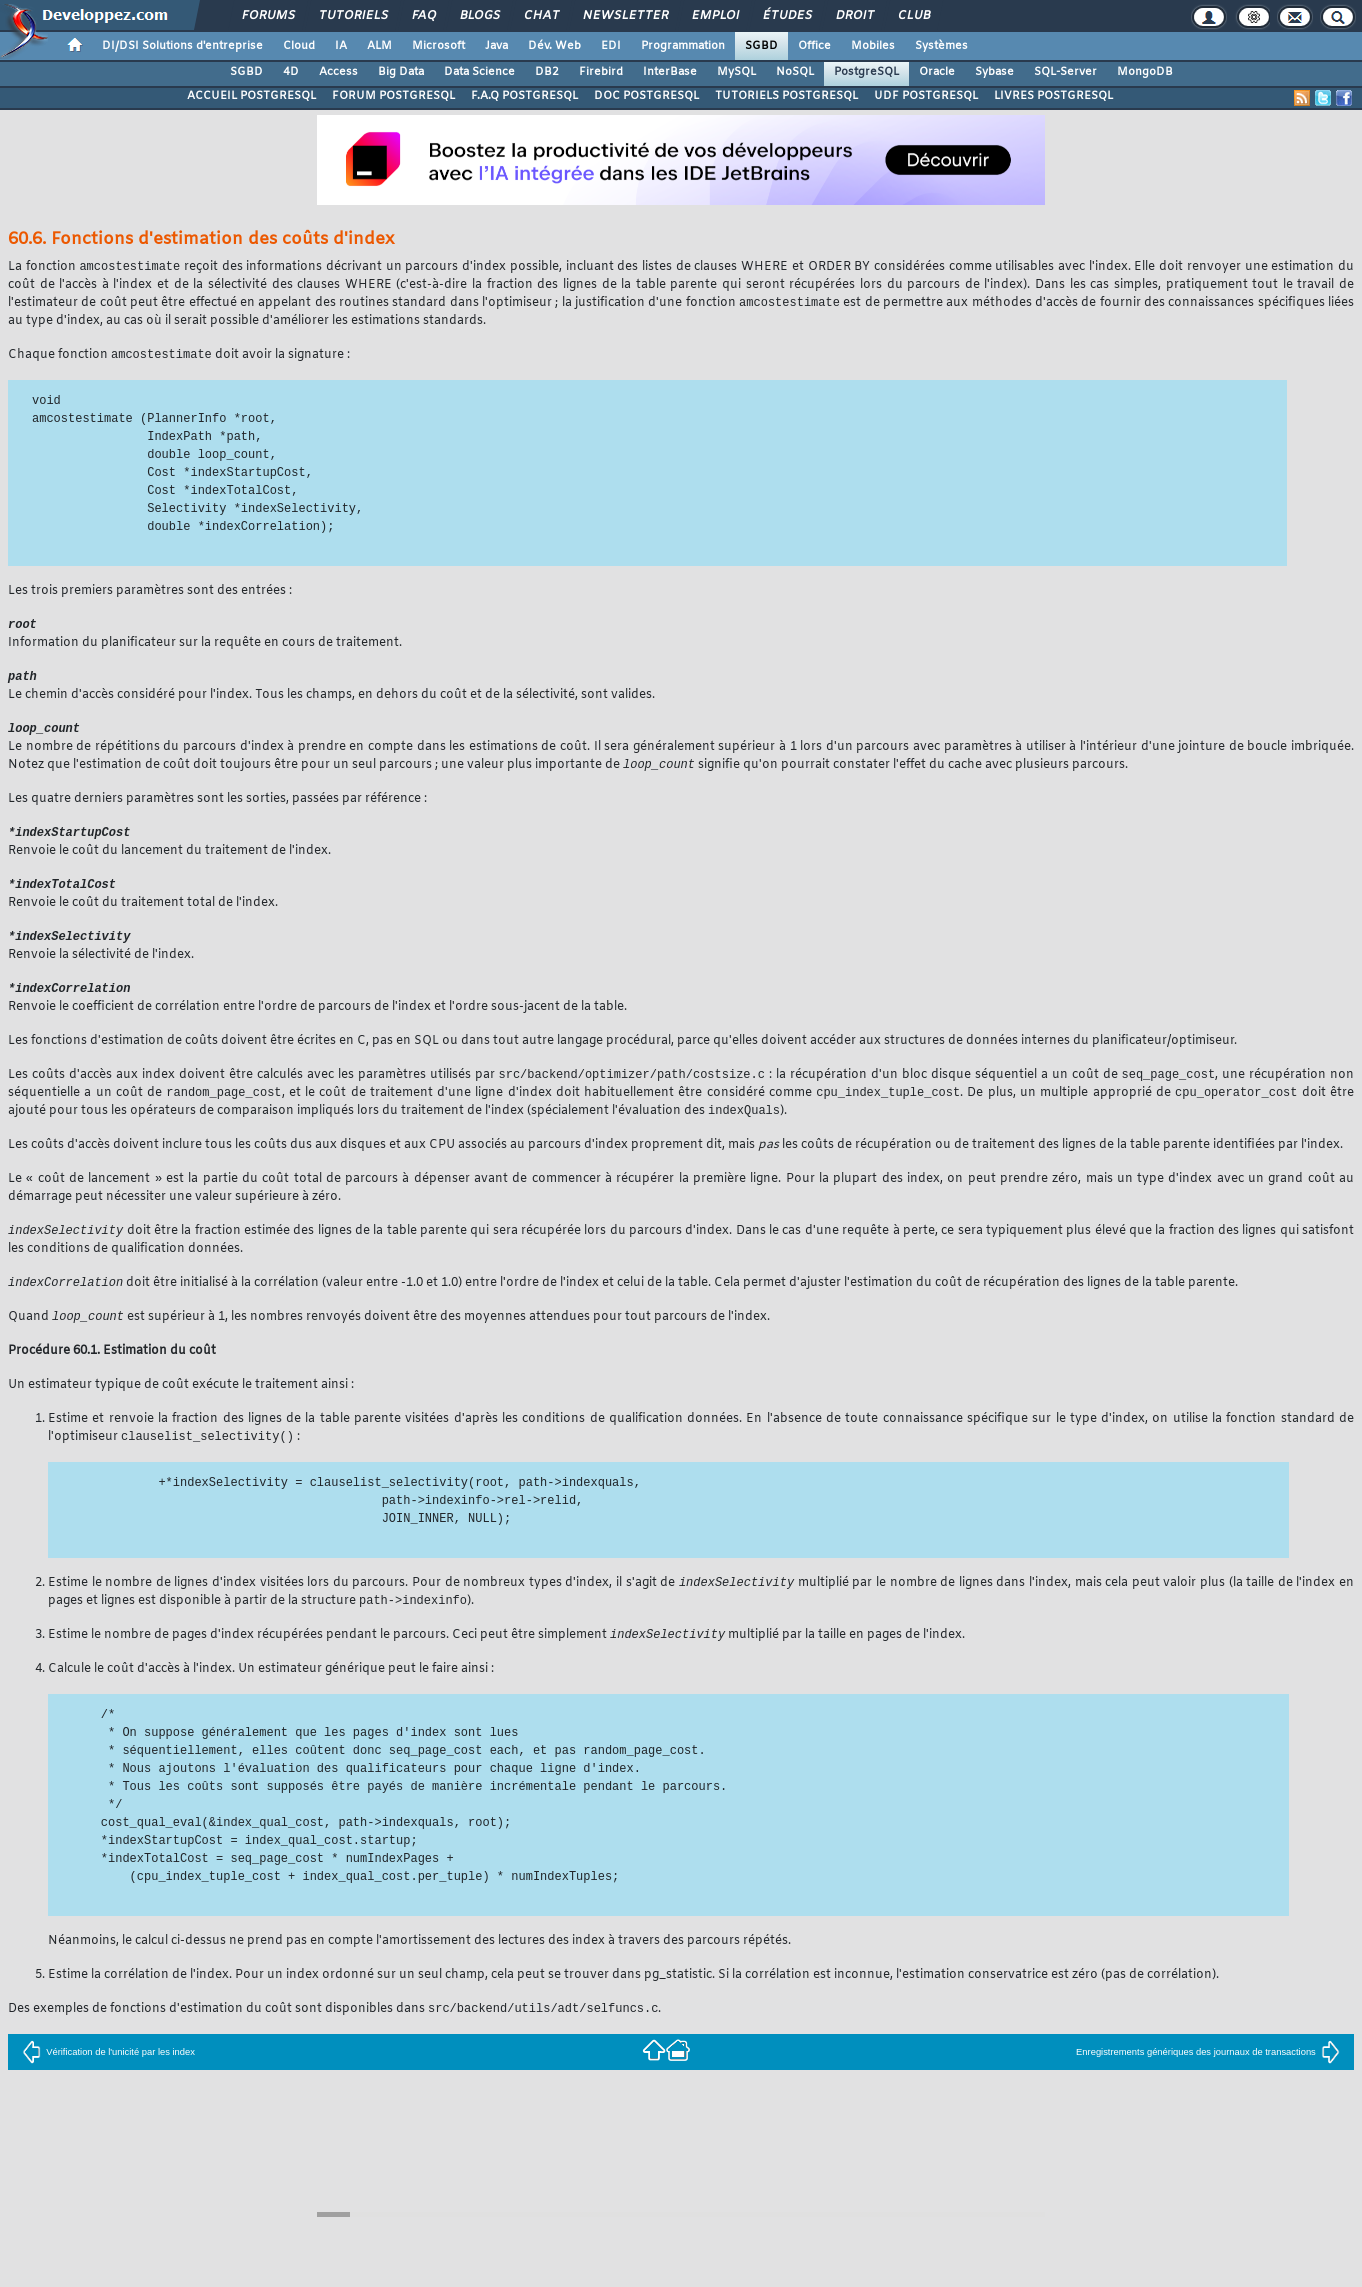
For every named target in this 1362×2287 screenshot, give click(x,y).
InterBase (670, 72)
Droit (854, 16)
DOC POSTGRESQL (646, 96)
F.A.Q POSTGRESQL (524, 96)
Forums (267, 16)
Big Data (401, 72)
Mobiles (873, 46)
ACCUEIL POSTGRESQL (251, 96)
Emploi (714, 16)
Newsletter (624, 16)
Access (338, 72)
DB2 (547, 72)
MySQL (736, 72)
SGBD (761, 46)
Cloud (299, 46)
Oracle (937, 72)
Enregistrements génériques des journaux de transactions (1208, 2074)
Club (913, 16)
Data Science (479, 72)
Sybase (994, 72)
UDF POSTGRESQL (926, 96)
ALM (379, 46)
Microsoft (438, 46)
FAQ (423, 16)
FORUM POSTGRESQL (393, 96)
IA (341, 46)
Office (814, 46)
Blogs (479, 16)
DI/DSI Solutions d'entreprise (182, 46)
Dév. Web (554, 46)
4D (291, 72)
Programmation (683, 46)
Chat (540, 16)
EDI (611, 46)
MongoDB (1145, 72)
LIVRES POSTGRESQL (1053, 96)
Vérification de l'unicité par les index (108, 2074)
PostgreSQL (866, 72)
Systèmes (941, 46)
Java (496, 46)
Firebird (601, 72)
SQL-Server (1065, 72)
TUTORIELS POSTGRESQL (786, 96)
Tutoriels (352, 16)
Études (786, 16)
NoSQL (795, 72)
